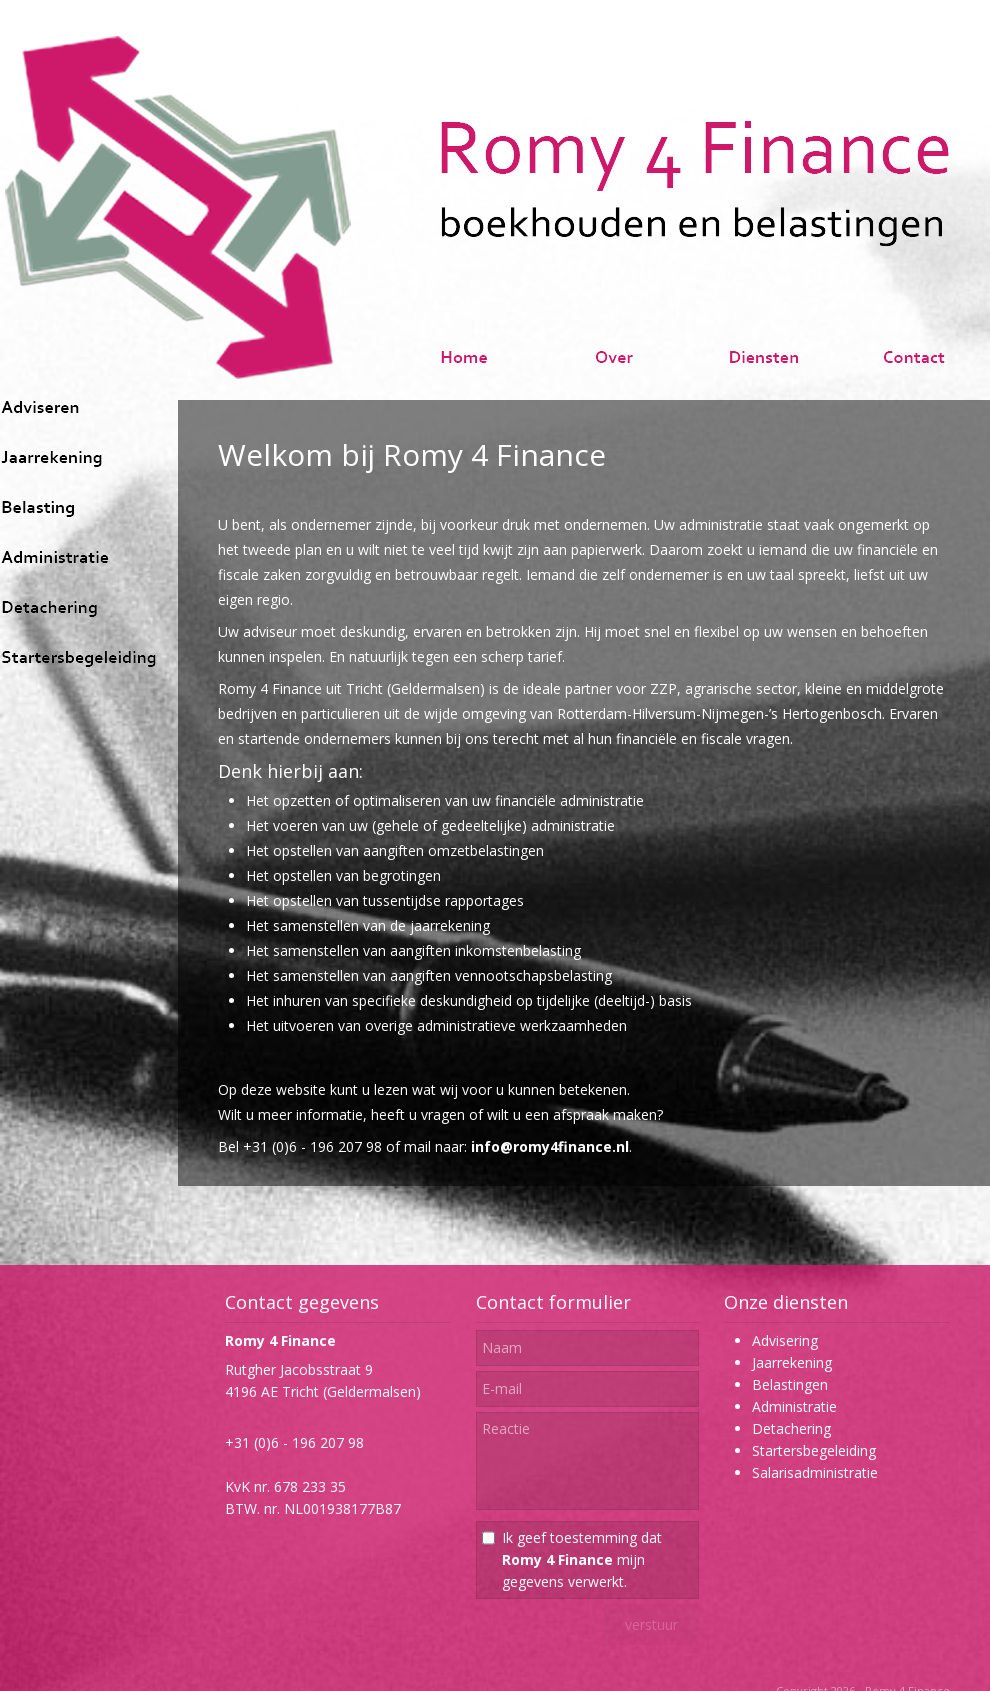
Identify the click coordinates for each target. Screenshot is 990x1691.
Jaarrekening (792, 1362)
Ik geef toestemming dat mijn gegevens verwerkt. (582, 1559)
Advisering (785, 1340)
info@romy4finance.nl (550, 1146)
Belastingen (790, 1384)
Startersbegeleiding (814, 1450)
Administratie (794, 1406)
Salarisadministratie (815, 1472)
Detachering (791, 1428)
